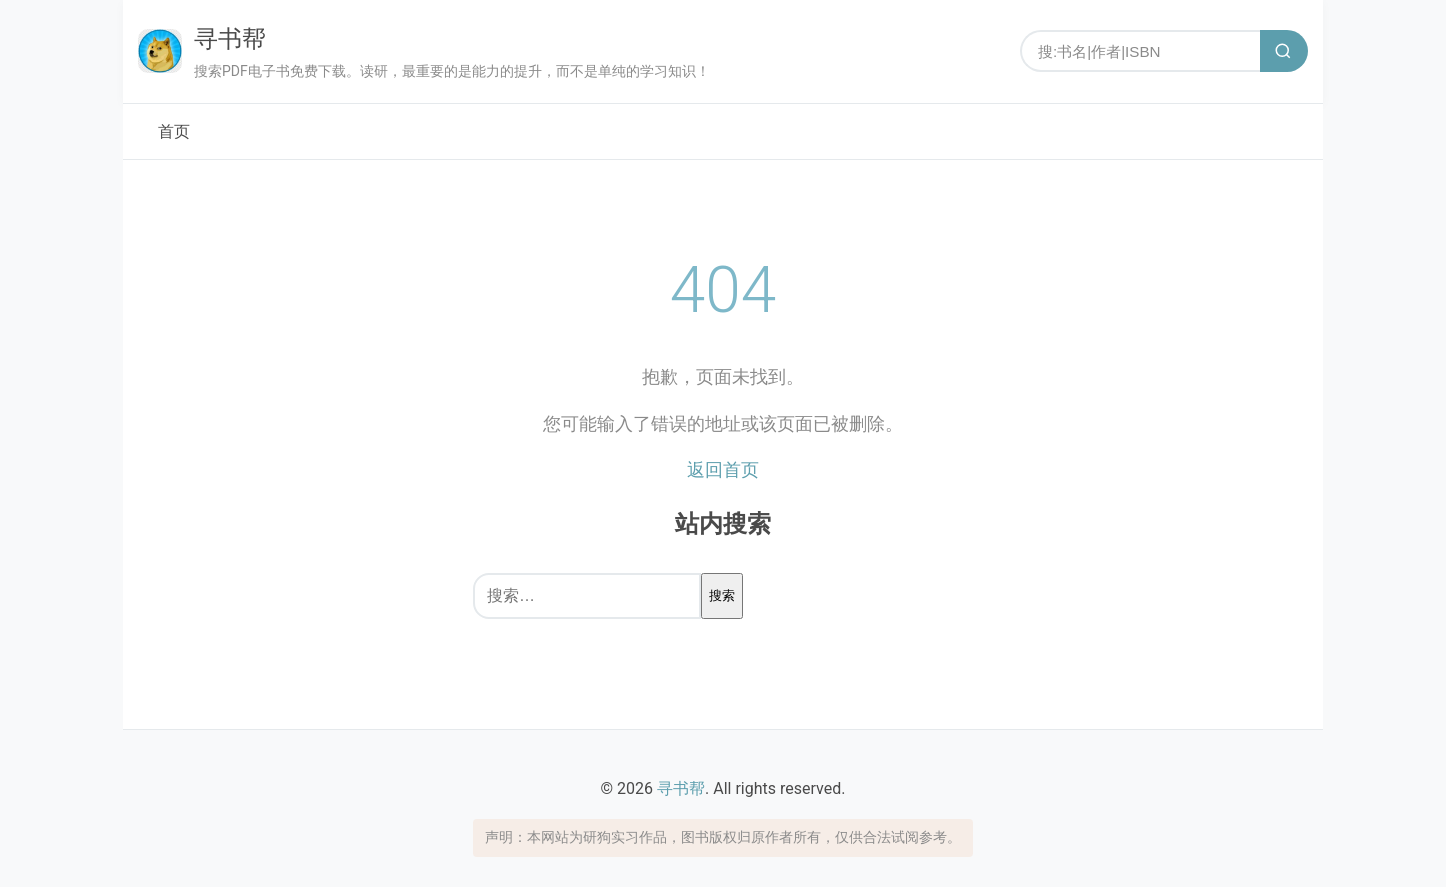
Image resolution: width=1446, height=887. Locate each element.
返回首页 (723, 469)
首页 (174, 131)
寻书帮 (230, 39)
